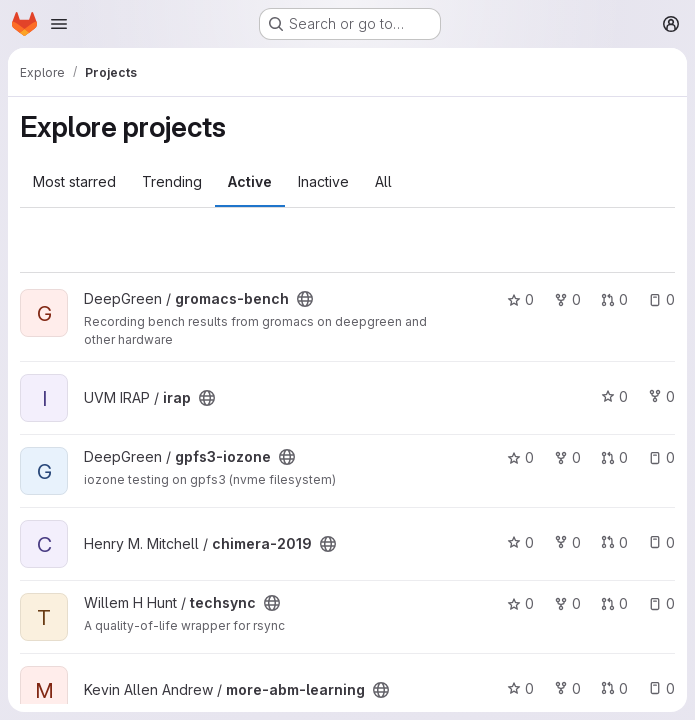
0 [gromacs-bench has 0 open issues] (661, 299)
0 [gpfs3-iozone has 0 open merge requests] (614, 457)
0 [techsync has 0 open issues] (661, 603)
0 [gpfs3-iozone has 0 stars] (520, 457)
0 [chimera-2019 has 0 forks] (567, 542)
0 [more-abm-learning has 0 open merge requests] (614, 688)
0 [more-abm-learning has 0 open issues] (661, 688)
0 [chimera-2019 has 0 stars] (520, 542)
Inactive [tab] (323, 181)
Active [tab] (250, 181)
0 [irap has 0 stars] (614, 396)
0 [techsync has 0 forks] (567, 603)
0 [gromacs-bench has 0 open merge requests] (614, 299)
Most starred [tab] (74, 181)
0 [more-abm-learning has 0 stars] (520, 688)
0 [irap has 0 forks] (661, 396)
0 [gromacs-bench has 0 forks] (567, 299)
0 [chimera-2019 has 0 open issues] (661, 542)
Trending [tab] (172, 181)
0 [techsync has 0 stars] (520, 603)
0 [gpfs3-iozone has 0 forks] (567, 457)
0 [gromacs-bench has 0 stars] (520, 299)
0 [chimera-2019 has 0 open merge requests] (614, 542)
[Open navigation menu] (59, 24)
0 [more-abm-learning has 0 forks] (567, 688)
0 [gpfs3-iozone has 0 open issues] (661, 457)
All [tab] (383, 181)
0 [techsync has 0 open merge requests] (614, 603)
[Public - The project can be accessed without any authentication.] (305, 299)
